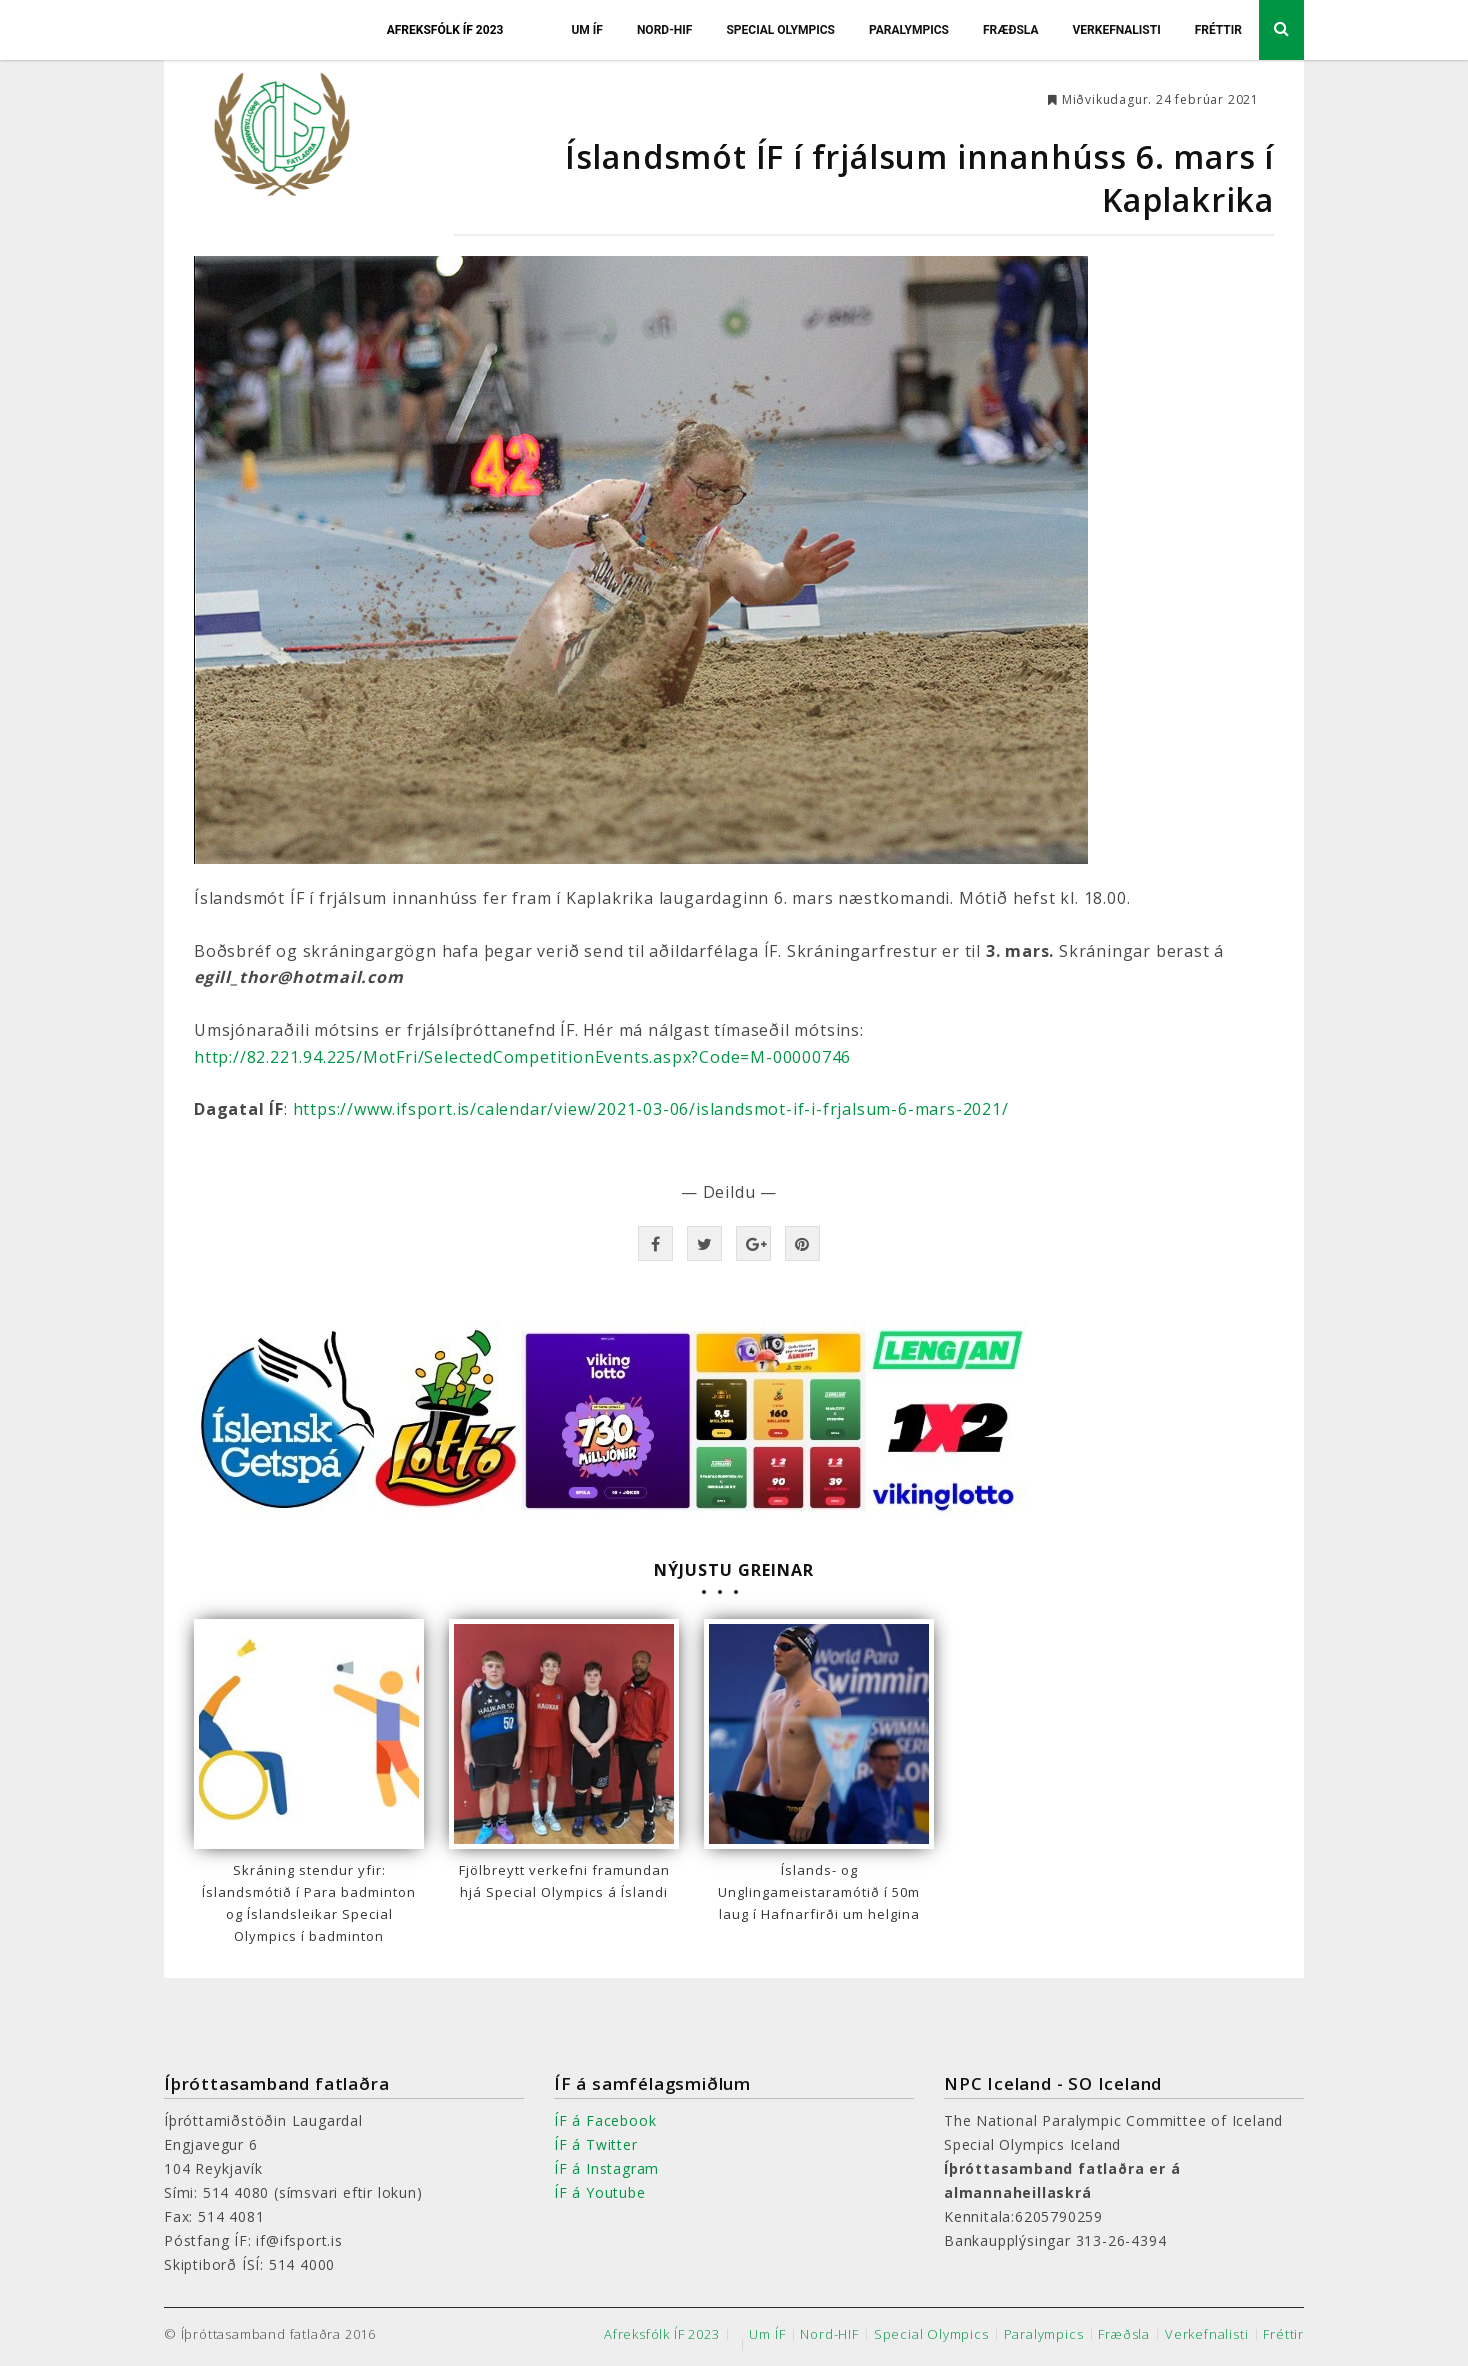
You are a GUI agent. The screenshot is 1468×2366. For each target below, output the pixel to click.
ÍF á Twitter (596, 2144)
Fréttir (1218, 30)
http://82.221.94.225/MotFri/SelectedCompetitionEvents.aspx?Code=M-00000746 (522, 1057)
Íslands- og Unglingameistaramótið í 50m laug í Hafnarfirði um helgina (819, 1892)
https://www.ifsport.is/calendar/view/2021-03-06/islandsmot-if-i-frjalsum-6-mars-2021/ (651, 1109)
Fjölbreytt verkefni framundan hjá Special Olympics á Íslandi (564, 1881)
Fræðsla (1011, 30)
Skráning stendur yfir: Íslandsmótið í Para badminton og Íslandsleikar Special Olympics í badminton (309, 1903)
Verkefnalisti (1116, 30)
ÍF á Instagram (606, 2168)
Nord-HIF (665, 30)
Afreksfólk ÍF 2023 (445, 30)
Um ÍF (587, 30)
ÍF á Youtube (600, 2192)
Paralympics (909, 30)
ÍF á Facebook (605, 2120)
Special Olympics (780, 30)
